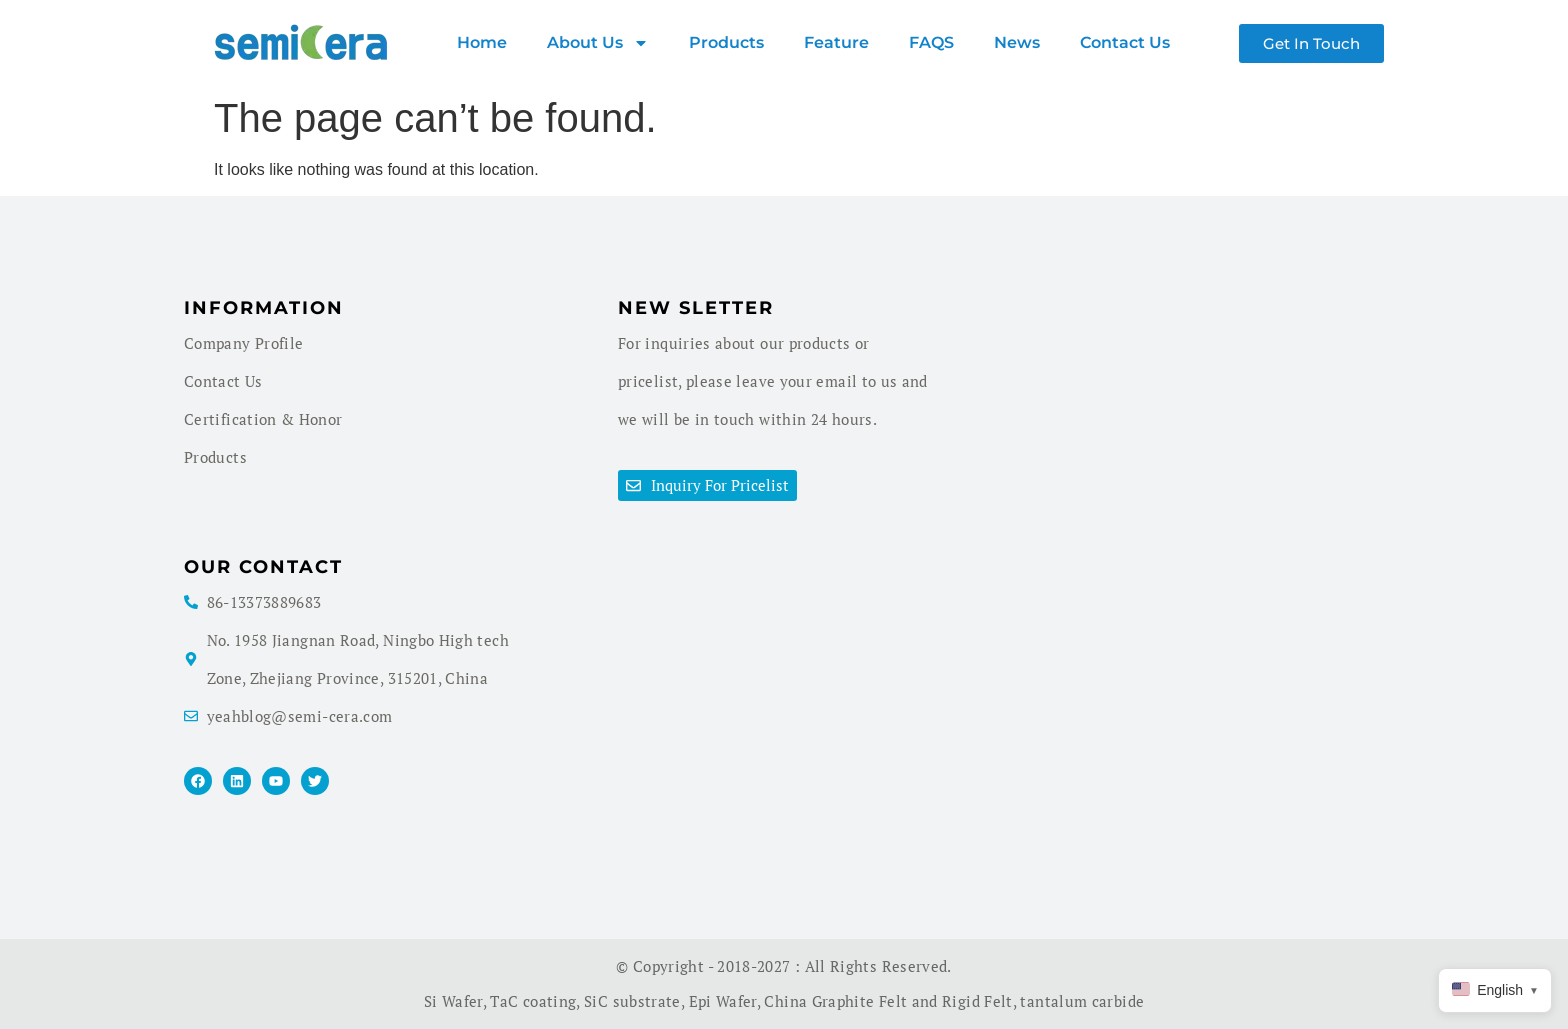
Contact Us (1125, 42)
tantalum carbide (1082, 1001)
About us (598, 43)
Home (482, 42)
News (1017, 42)
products (726, 42)
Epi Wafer (723, 1001)
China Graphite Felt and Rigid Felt (888, 1001)
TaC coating (533, 1001)
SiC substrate (632, 1001)
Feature (836, 42)
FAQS (931, 42)
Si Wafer (453, 1001)
